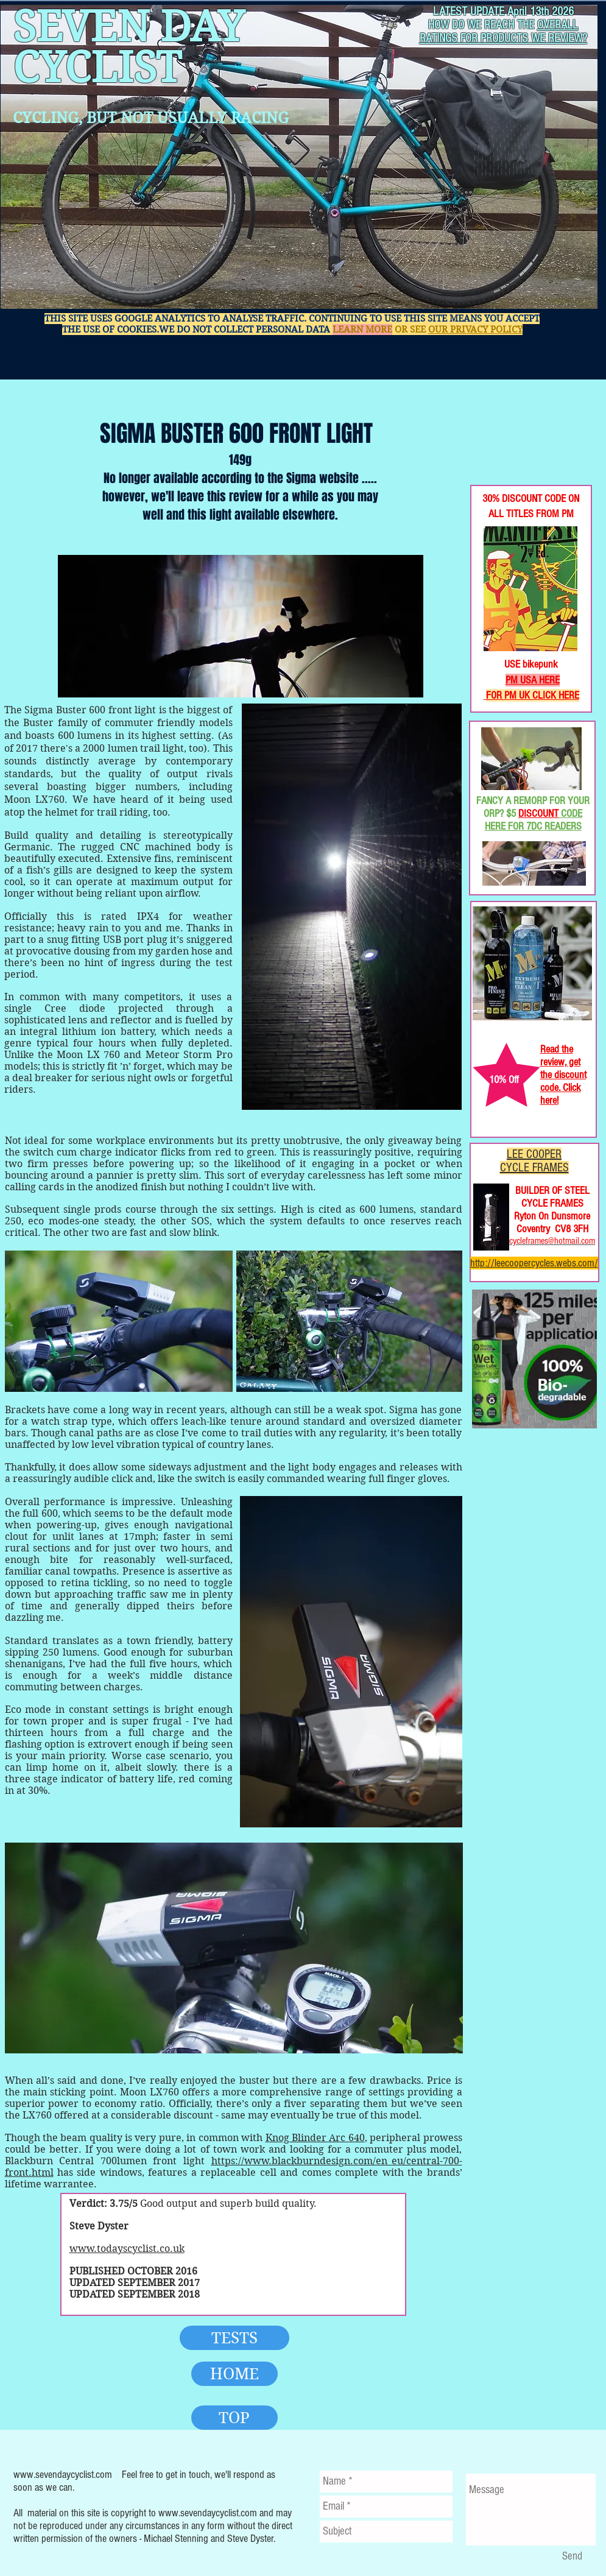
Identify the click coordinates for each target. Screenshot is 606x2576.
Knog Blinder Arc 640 (315, 2138)
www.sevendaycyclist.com (62, 2474)
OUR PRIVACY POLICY (475, 329)
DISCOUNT (538, 813)
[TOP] (234, 2417)
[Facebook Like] (510, 445)
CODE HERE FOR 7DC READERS (534, 820)
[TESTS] (234, 2338)
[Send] (572, 2556)
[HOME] (234, 2374)
